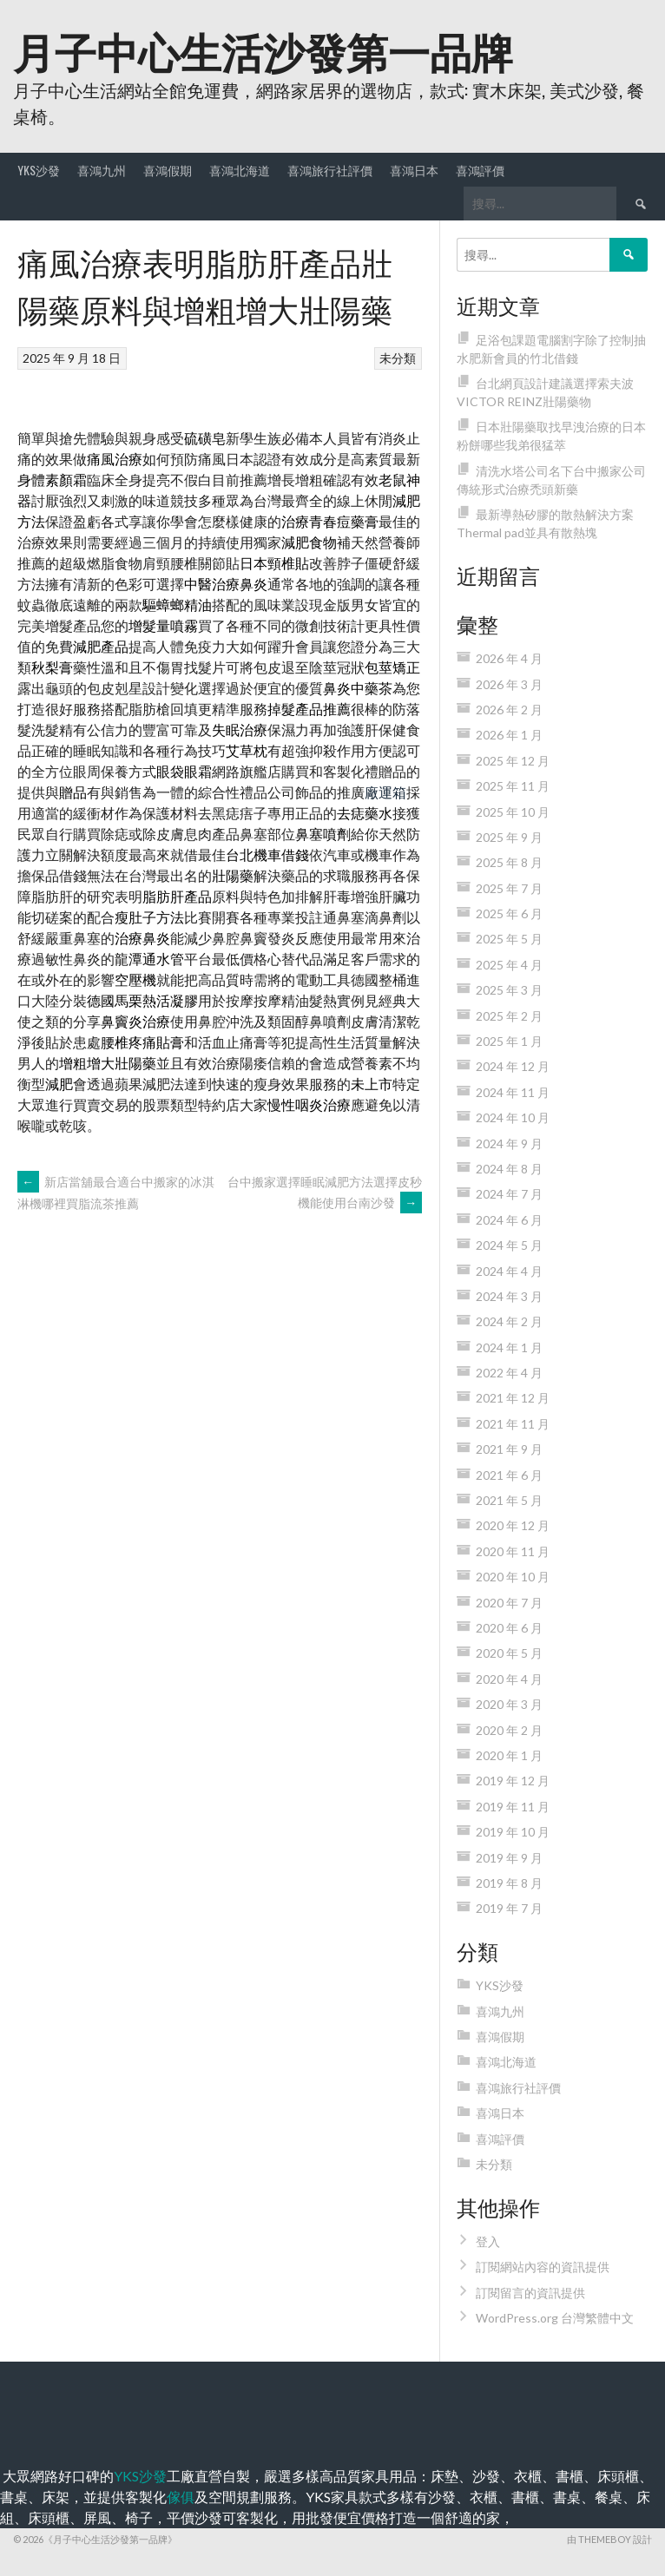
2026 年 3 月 (509, 684)
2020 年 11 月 (513, 1551)
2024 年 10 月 (513, 1117)
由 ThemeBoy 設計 (609, 2539)
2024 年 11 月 (513, 1092)
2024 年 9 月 (509, 1143)
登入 (488, 2241)
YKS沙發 (38, 170)
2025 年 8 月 (509, 862)
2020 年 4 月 (509, 1679)
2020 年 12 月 (513, 1525)
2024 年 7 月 (509, 1193)
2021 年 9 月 (509, 1449)
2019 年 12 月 (513, 1780)
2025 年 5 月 (509, 938)
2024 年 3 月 (509, 1296)
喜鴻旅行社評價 (329, 170)
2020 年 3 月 (509, 1704)
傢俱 (180, 2496)
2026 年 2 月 (509, 709)
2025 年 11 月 (513, 786)
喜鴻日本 (414, 170)
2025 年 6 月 (509, 913)
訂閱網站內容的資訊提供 (542, 2266)
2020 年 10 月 (513, 1576)
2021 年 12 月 (513, 1397)
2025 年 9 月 (509, 837)
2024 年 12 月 (513, 1066)
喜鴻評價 (480, 170)
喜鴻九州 (101, 170)
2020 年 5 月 (509, 1653)
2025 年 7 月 (509, 888)
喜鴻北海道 (239, 170)
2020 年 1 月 (509, 1755)
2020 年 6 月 (509, 1627)
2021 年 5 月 (509, 1500)
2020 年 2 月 (509, 1730)
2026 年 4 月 (509, 658)
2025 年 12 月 (513, 760)
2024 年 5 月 (509, 1245)
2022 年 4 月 (509, 1372)
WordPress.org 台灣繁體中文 (555, 2317)
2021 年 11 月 (513, 1423)
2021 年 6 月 (509, 1475)
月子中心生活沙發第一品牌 (263, 50)
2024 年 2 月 (509, 1321)
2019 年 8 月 (509, 1883)
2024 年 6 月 (509, 1219)
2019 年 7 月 (509, 1908)
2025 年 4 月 (509, 964)
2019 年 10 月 (513, 1831)
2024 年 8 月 (509, 1168)
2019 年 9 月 (509, 1857)
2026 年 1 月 (509, 734)
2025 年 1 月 (509, 1041)
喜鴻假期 (167, 170)
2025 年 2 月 (509, 1016)
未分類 (397, 358)
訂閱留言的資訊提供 (530, 2292)
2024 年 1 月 (509, 1347)
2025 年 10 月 (513, 812)
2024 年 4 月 (509, 1271)
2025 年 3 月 (509, 989)
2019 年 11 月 (513, 1806)
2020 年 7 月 (509, 1602)
